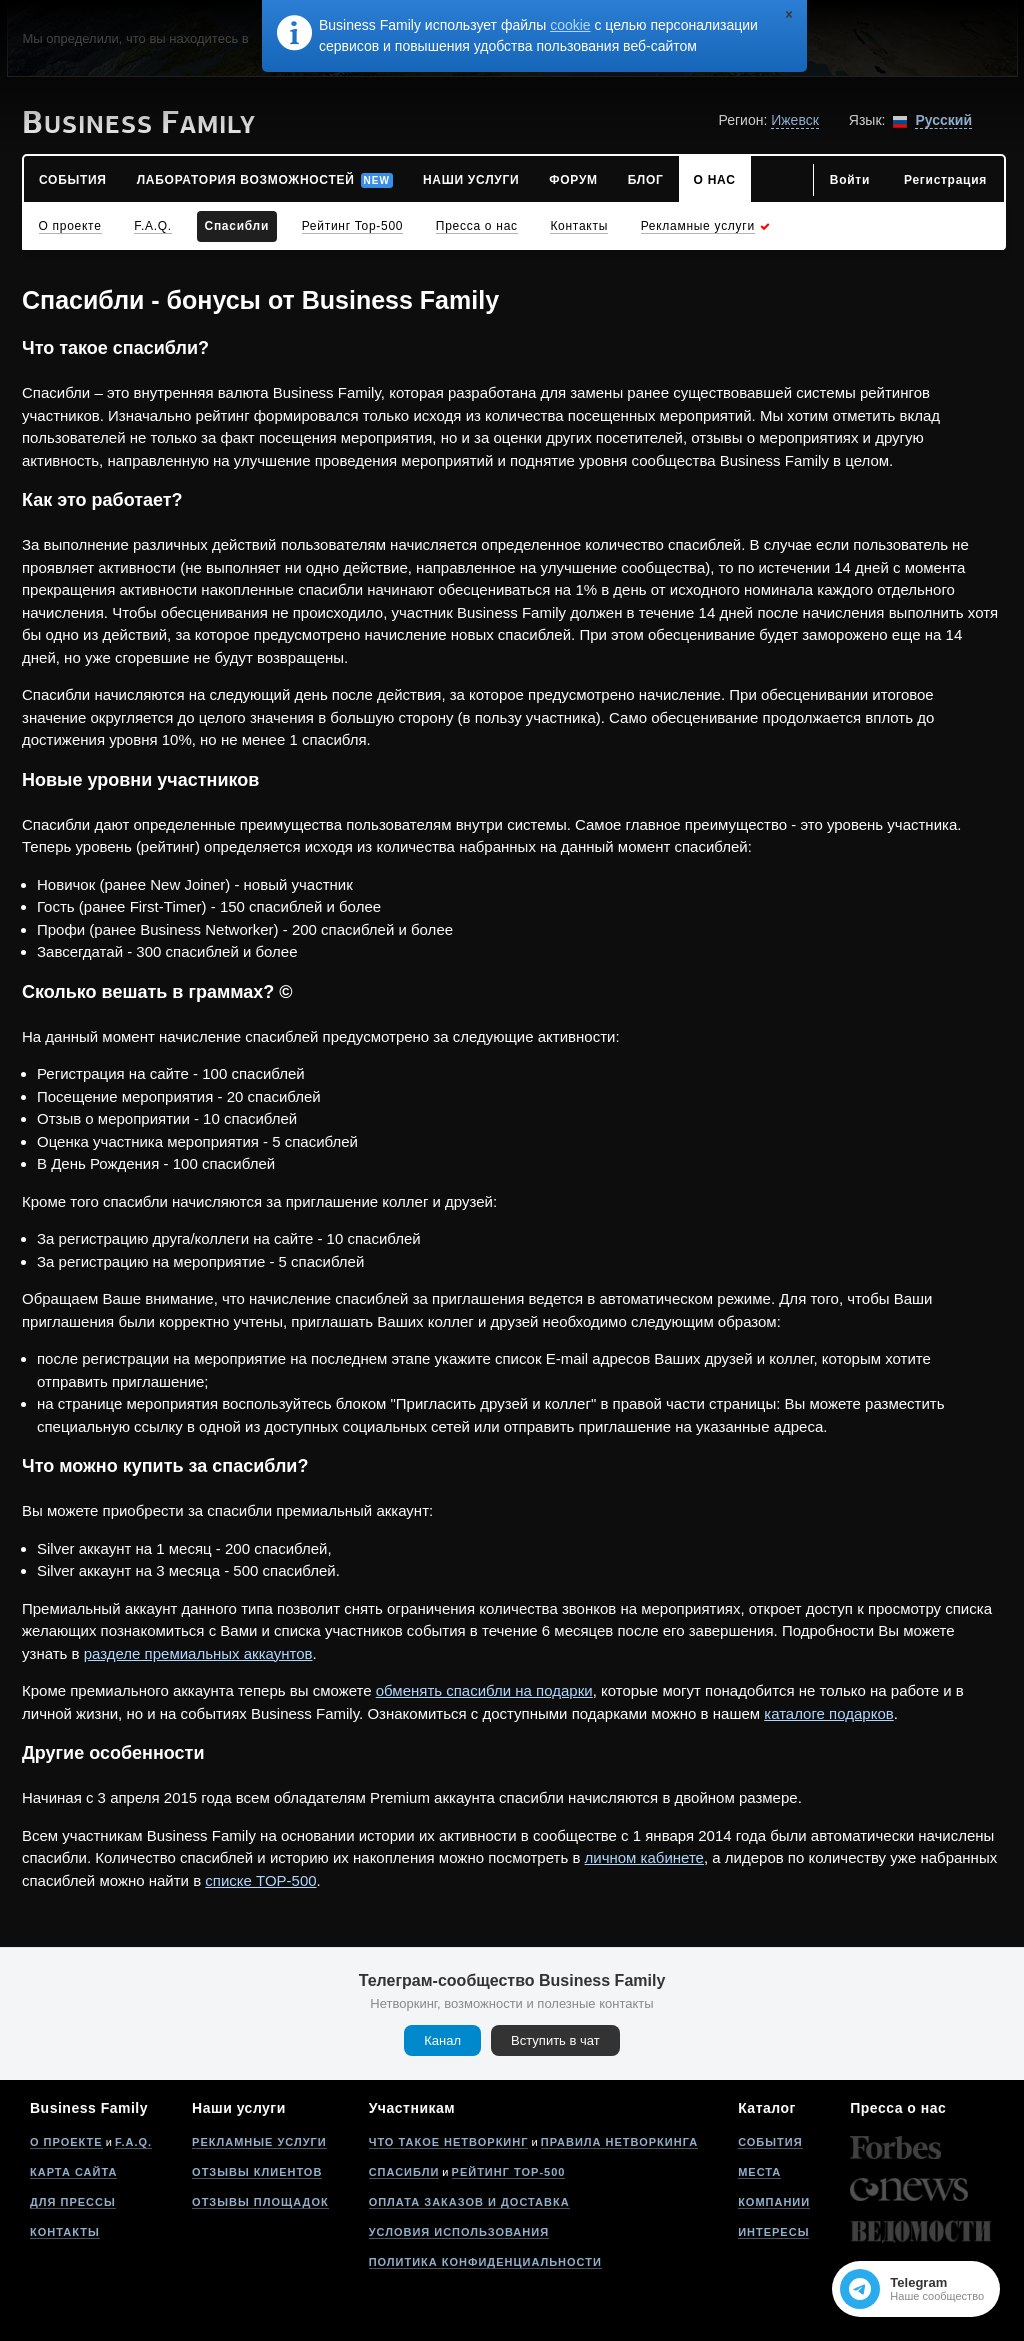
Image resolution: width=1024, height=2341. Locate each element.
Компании (774, 2202)
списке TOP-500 (260, 1880)
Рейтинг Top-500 (509, 2172)
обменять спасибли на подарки (484, 1690)
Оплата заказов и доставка (469, 2202)
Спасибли (404, 2172)
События (770, 2142)
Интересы (773, 2232)
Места (759, 2172)
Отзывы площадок (260, 2202)
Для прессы (73, 2202)
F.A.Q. (133, 2142)
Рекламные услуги (259, 2142)
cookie (570, 25)
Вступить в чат (555, 2040)
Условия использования (459, 2232)
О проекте (66, 2142)
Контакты (65, 2232)
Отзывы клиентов (257, 2172)
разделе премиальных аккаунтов (198, 1653)
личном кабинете (644, 1857)
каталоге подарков (828, 1713)
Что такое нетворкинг (449, 2142)
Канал (442, 2040)
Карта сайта (73, 2172)
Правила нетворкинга (619, 2142)
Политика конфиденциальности (485, 2262)
